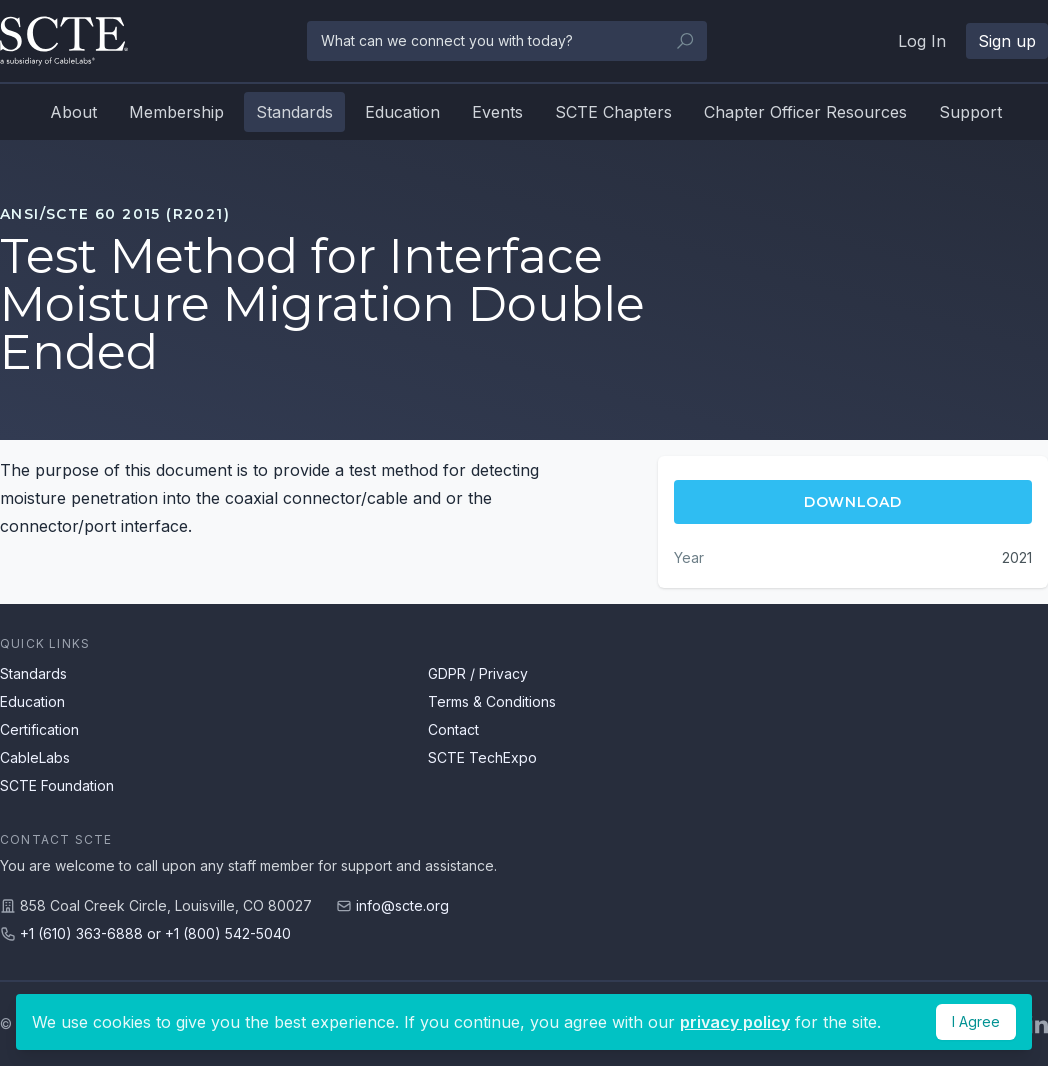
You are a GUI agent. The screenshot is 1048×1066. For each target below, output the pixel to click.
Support (970, 112)
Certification (39, 729)
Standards (294, 112)
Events (497, 112)
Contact (453, 729)
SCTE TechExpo (482, 757)
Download (853, 502)
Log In (922, 41)
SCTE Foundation (57, 785)
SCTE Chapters (613, 112)
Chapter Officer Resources (805, 112)
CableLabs (35, 757)
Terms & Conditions (492, 701)
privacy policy (735, 1022)
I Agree (976, 1021)
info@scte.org (402, 905)
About (73, 112)
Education (402, 112)
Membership (176, 112)
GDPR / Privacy (478, 673)
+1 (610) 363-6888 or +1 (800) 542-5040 (155, 933)
